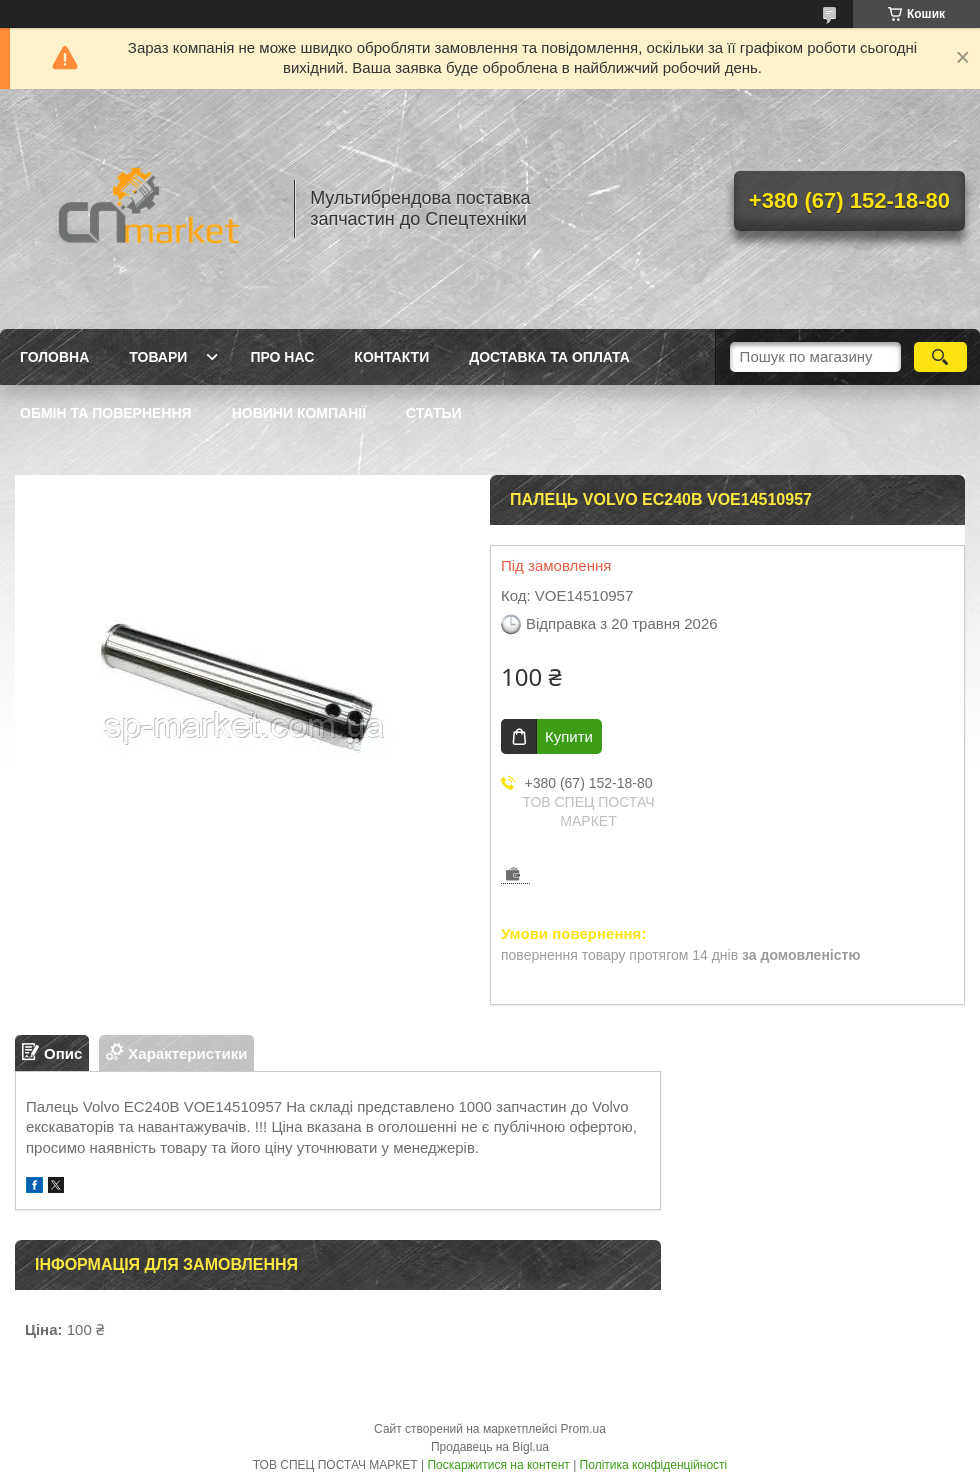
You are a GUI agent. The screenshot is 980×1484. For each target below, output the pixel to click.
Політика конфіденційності (654, 1465)
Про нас (282, 357)
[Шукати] (940, 357)
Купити (569, 736)
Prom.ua (583, 1429)
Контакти (391, 357)
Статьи (434, 413)
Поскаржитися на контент (498, 1465)
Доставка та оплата (549, 357)
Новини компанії (299, 413)
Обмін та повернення (106, 413)
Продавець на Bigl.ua (490, 1447)
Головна (54, 357)
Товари (158, 357)
